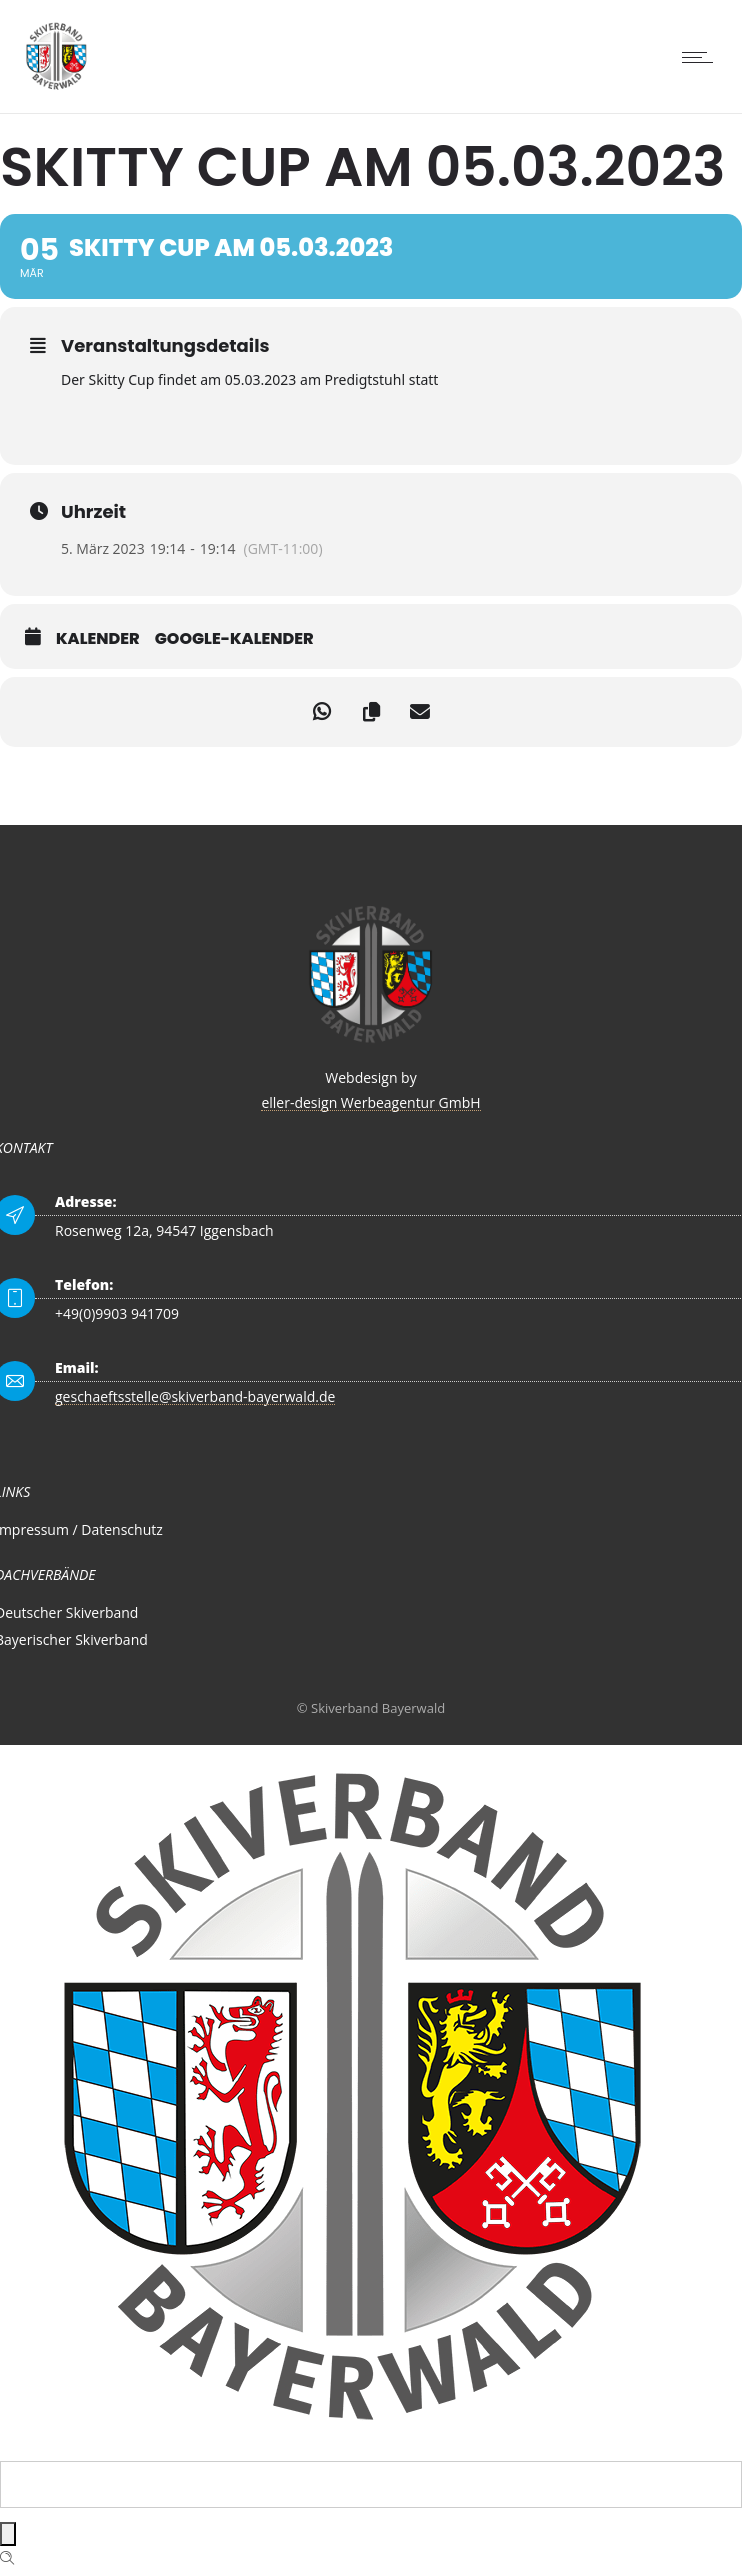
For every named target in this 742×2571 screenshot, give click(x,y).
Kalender (98, 639)
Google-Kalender (234, 639)
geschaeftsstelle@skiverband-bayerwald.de (195, 1396)
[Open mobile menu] (702, 57)
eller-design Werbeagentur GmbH (370, 1102)
